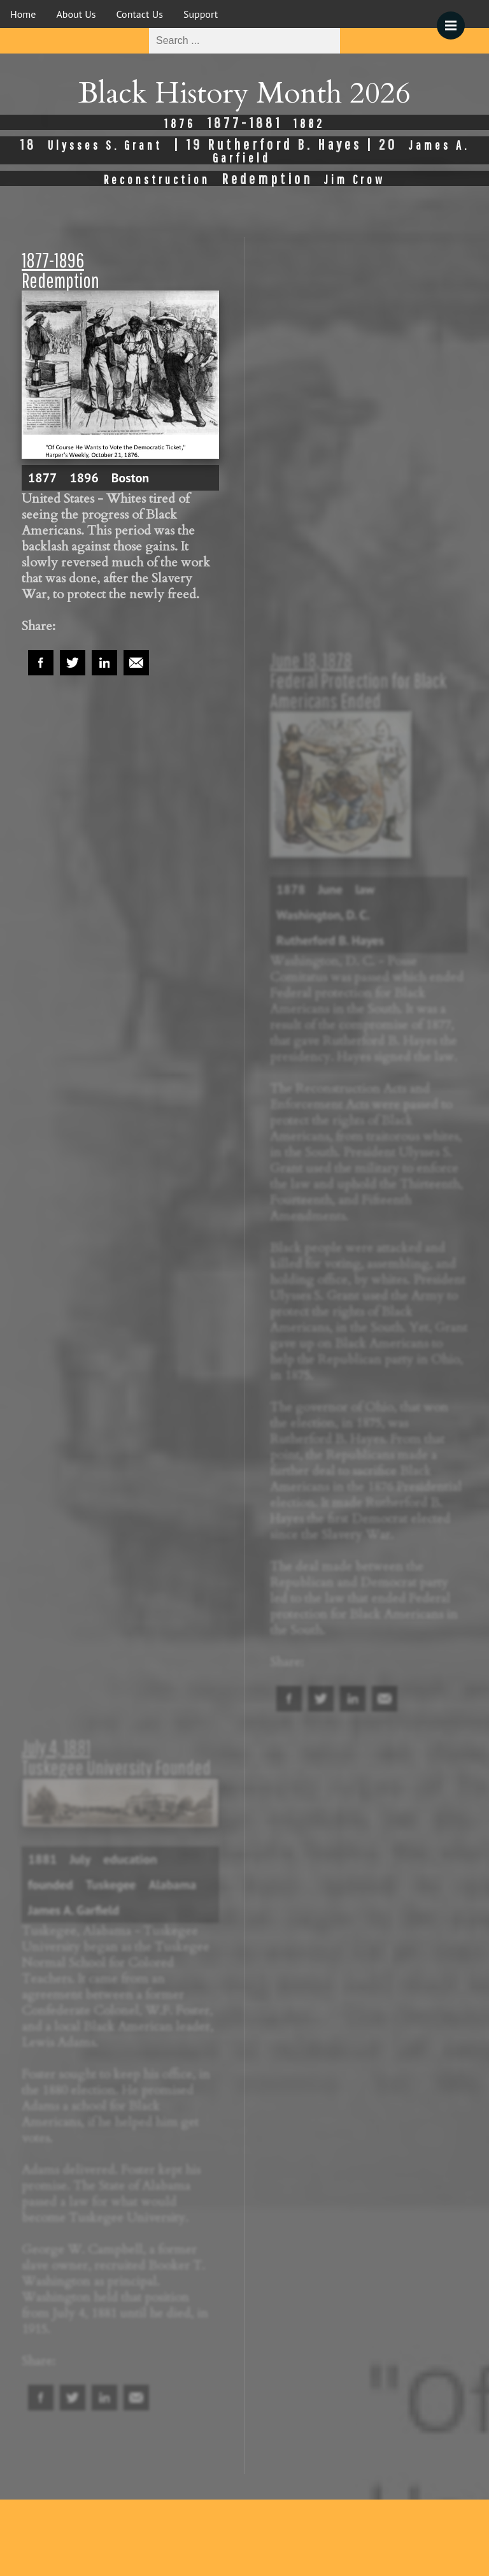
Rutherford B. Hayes (330, 940)
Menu (455, 19)
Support (200, 14)
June (330, 889)
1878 (290, 889)
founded (50, 1884)
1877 (42, 478)
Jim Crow (354, 179)
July (79, 1859)
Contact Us (140, 14)
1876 (179, 123)
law (364, 889)
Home (23, 14)
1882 (309, 123)
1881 (42, 1859)
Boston (130, 478)
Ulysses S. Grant (105, 145)
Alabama (173, 1884)
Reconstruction (157, 179)
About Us (76, 14)
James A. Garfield (73, 1910)
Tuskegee (110, 1884)
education (130, 1859)
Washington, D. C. (323, 915)
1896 (83, 478)
